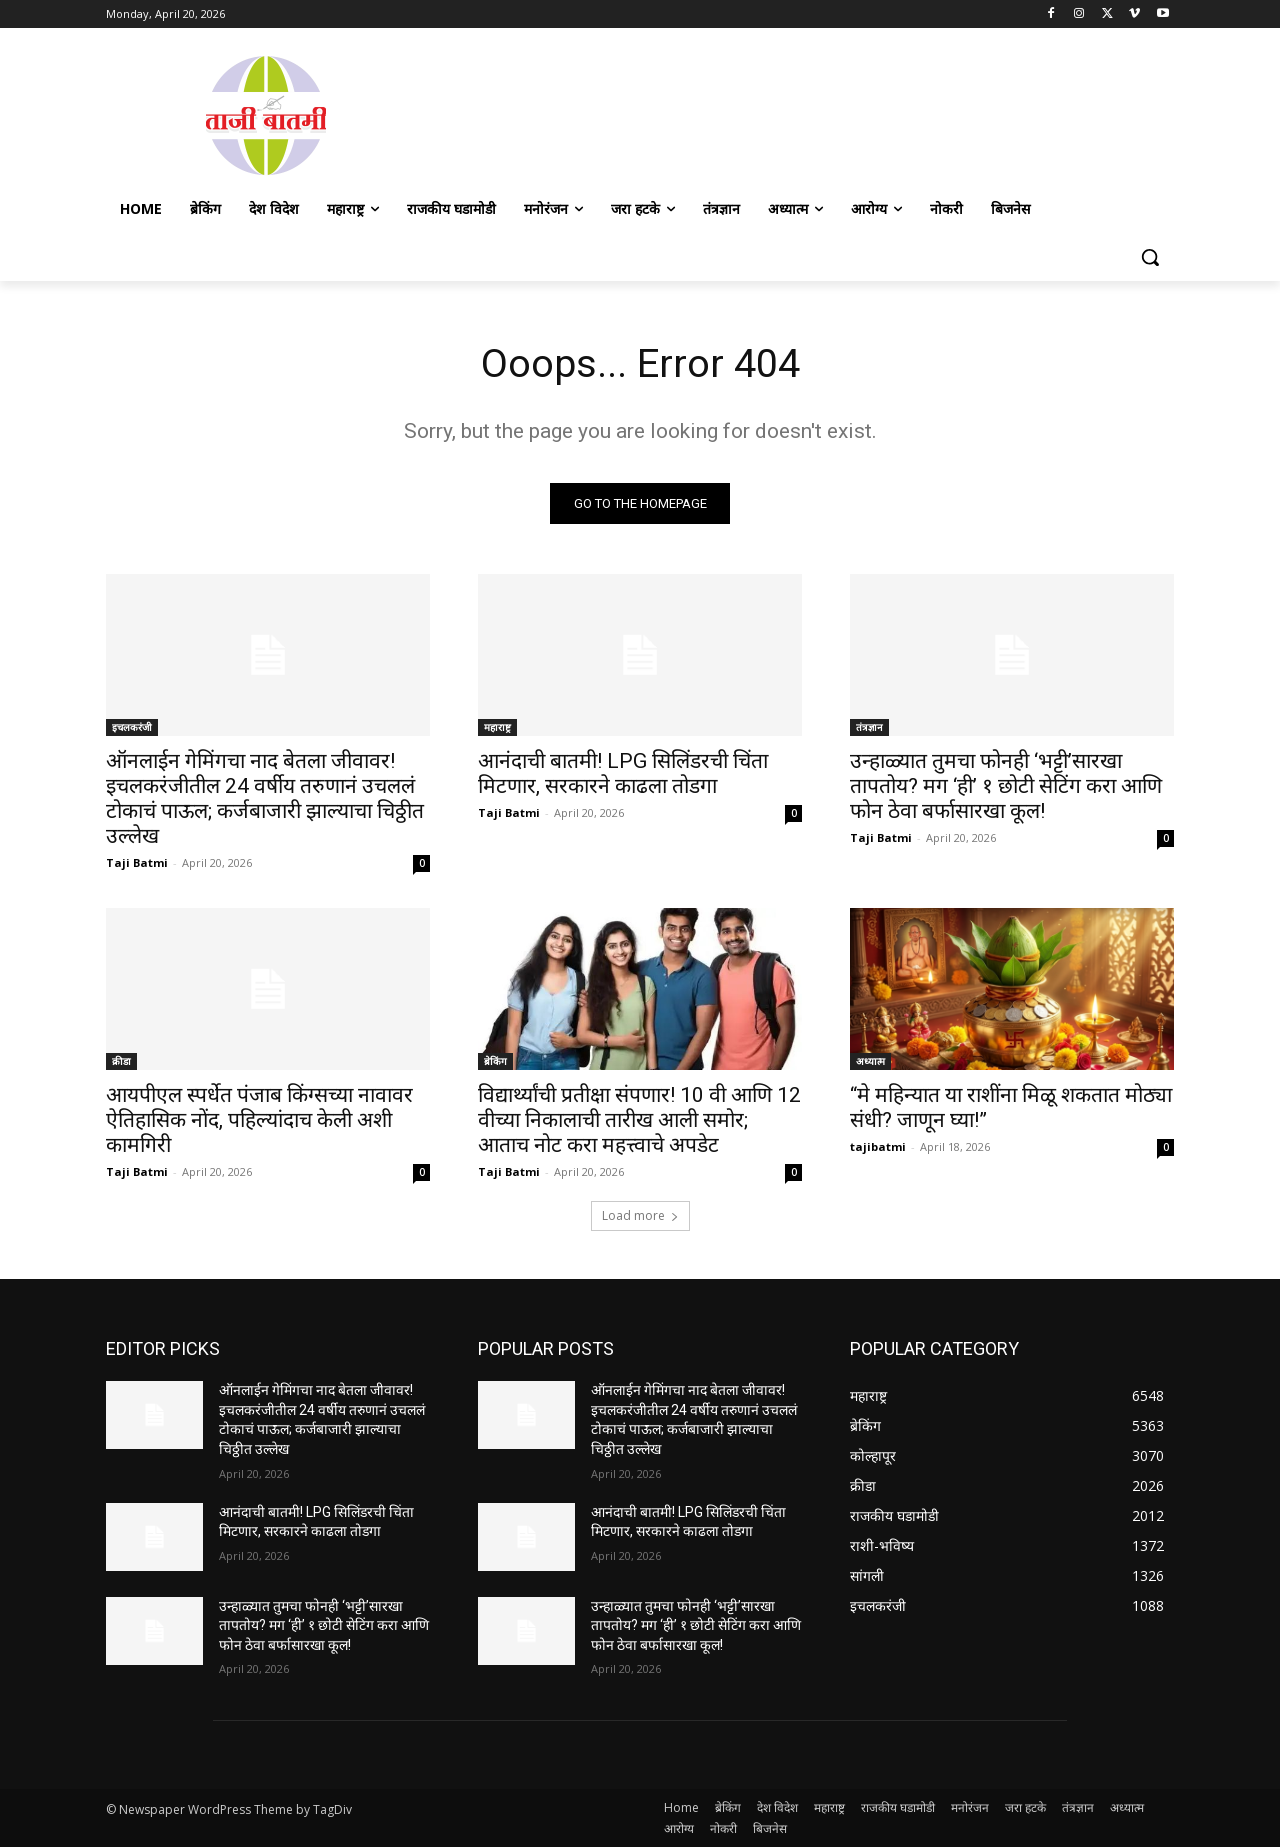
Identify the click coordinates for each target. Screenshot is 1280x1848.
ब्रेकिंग (495, 1062)
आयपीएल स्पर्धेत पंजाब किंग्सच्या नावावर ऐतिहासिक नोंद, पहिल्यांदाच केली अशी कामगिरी (259, 1121)
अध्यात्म (870, 1062)
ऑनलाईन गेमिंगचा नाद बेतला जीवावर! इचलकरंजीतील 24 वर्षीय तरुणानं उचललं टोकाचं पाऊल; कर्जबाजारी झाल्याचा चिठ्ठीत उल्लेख (265, 799)
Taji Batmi (137, 863)
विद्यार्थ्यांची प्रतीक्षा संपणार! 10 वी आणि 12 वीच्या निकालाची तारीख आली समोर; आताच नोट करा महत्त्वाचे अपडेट (639, 1121)
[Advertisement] (800, 113)
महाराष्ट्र (497, 728)
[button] (1150, 257)
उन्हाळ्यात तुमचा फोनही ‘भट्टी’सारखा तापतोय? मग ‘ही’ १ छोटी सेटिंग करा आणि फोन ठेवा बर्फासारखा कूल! (1006, 787)
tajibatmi (878, 1147)
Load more (640, 1216)
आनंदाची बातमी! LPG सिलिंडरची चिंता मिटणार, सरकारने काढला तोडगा (623, 774)
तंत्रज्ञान (869, 728)
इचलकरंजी (132, 728)
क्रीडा (121, 1062)
